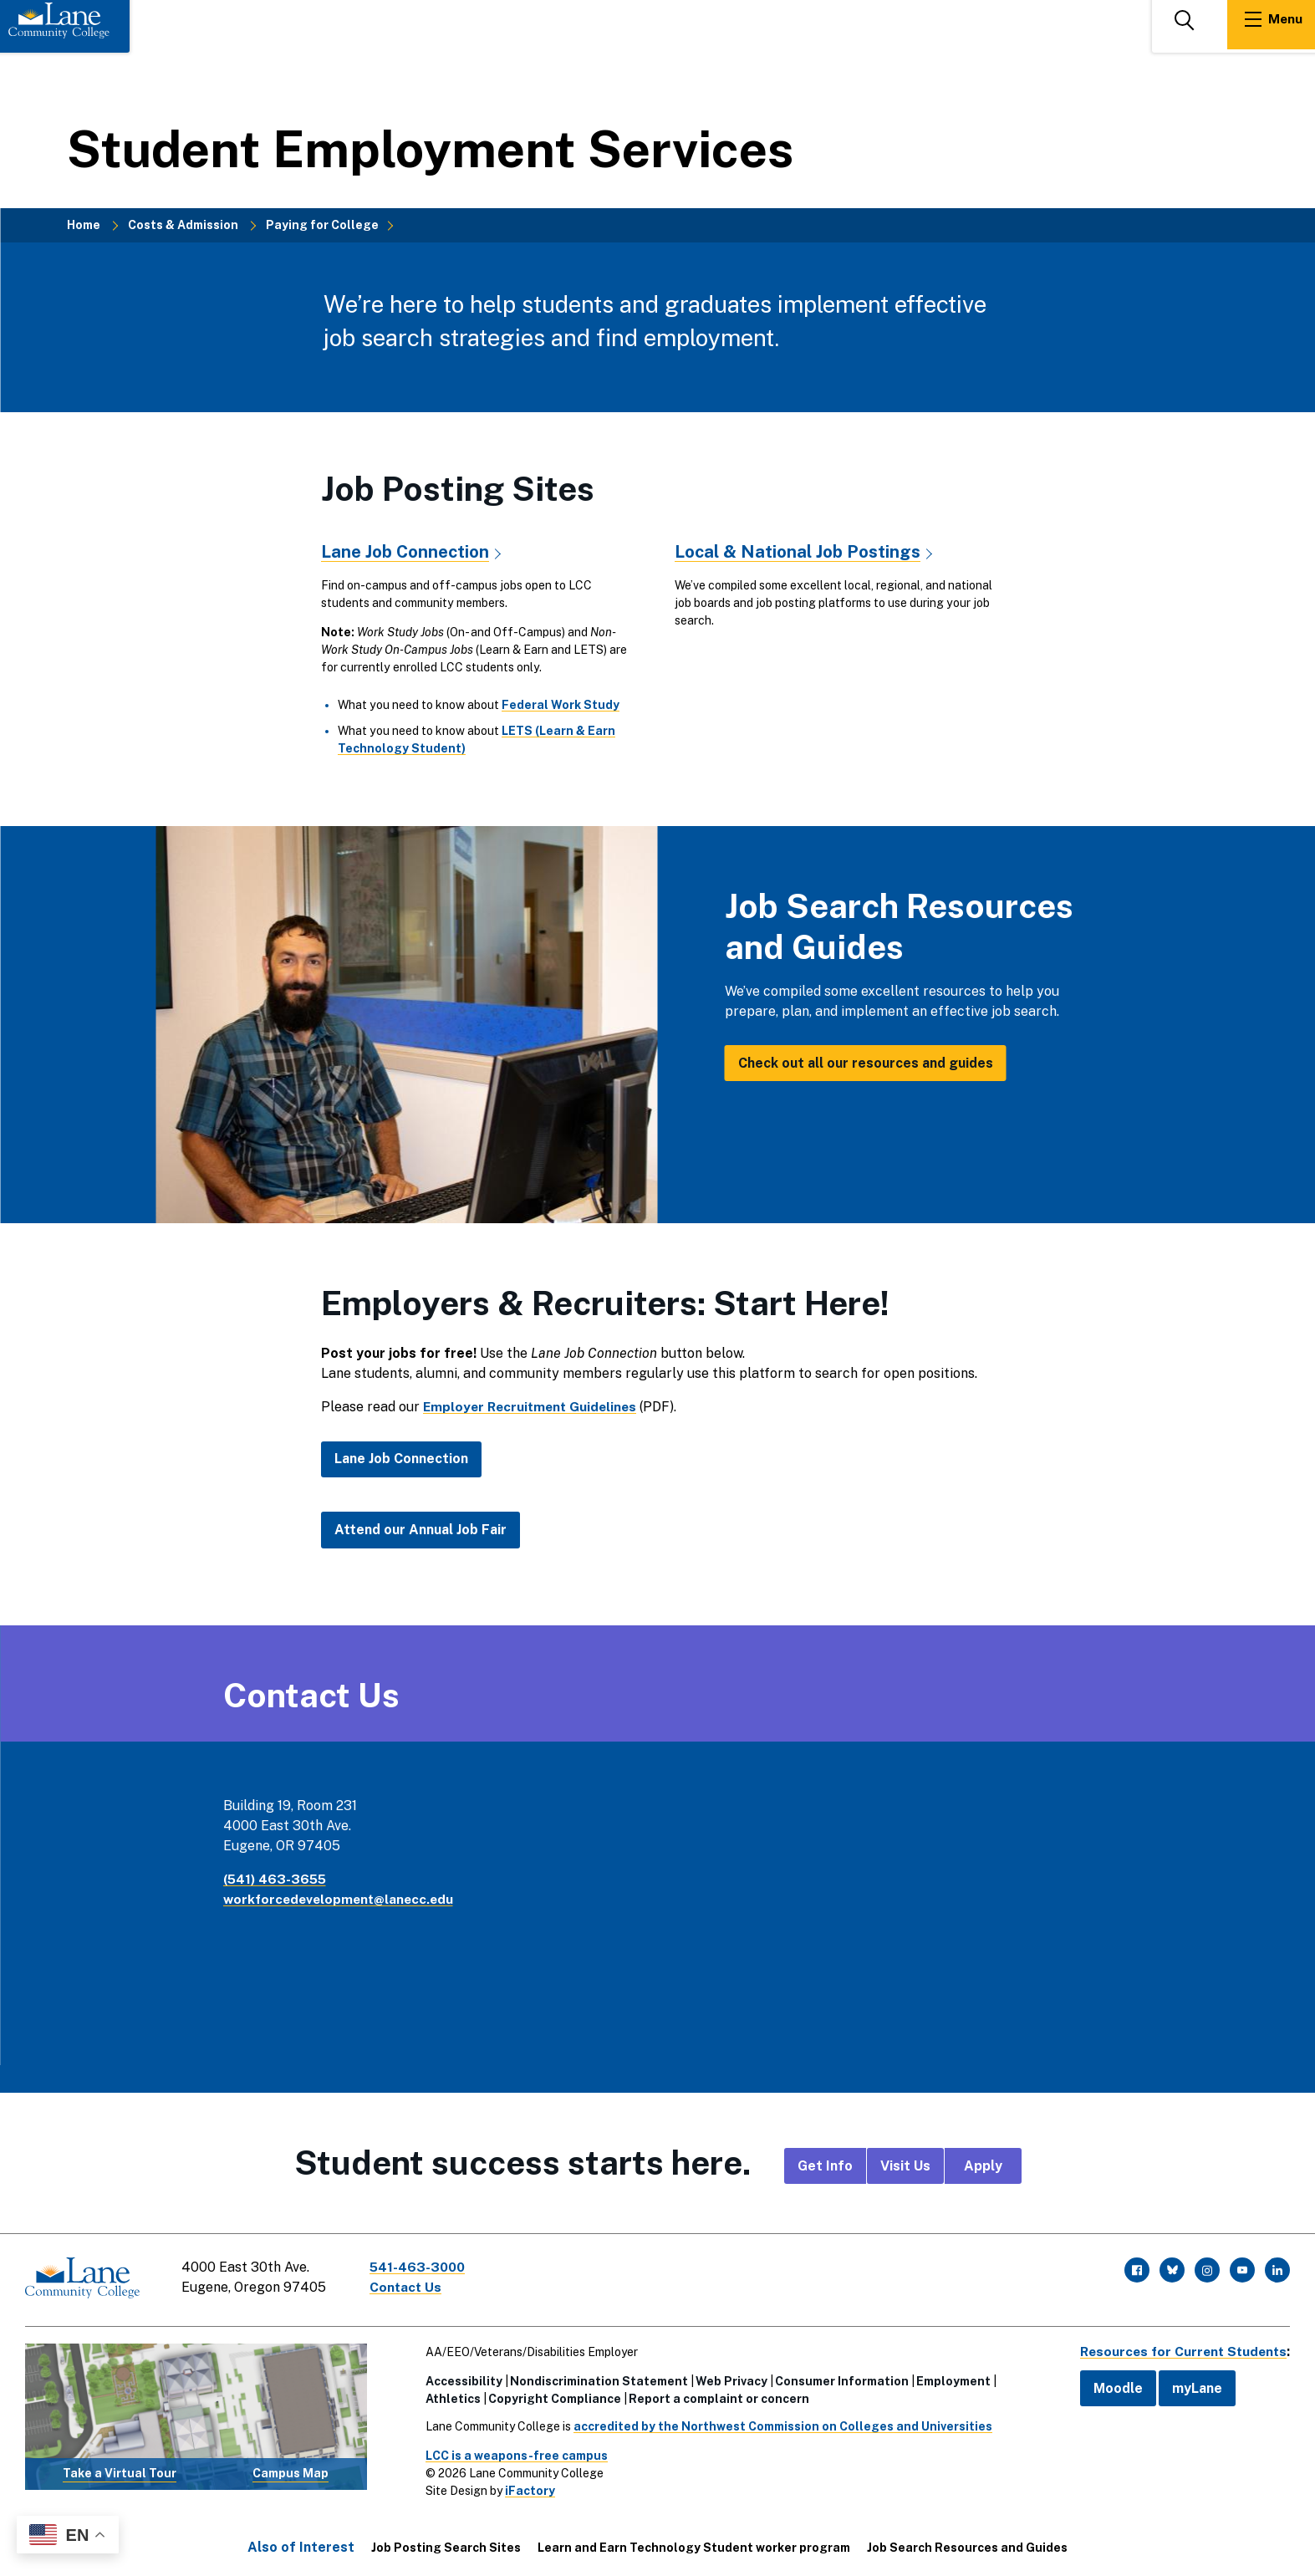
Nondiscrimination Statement (596, 2378)
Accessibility (460, 2378)
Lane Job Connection (406, 551)
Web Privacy (728, 2378)
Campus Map (290, 2470)
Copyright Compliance (551, 2395)
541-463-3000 (421, 2267)
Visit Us (905, 2165)
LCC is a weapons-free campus (513, 2452)
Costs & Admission (183, 225)
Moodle (1110, 2385)
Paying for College (322, 225)
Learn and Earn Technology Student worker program (694, 2544)
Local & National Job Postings (798, 551)
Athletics (449, 2395)
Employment (950, 2378)
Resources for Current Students (1180, 2348)
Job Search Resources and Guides (967, 2544)
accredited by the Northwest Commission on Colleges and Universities (779, 2423)
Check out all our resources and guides (865, 1062)
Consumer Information (838, 2378)
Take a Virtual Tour (119, 2470)
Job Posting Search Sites (446, 2544)
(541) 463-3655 (276, 1879)
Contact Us (409, 2287)
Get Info (825, 2165)
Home (83, 225)
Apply (983, 2165)
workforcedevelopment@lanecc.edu (342, 1899)
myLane (1190, 2385)
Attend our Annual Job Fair (420, 1530)
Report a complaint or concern (715, 2395)
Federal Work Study (560, 705)
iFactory (527, 2487)
